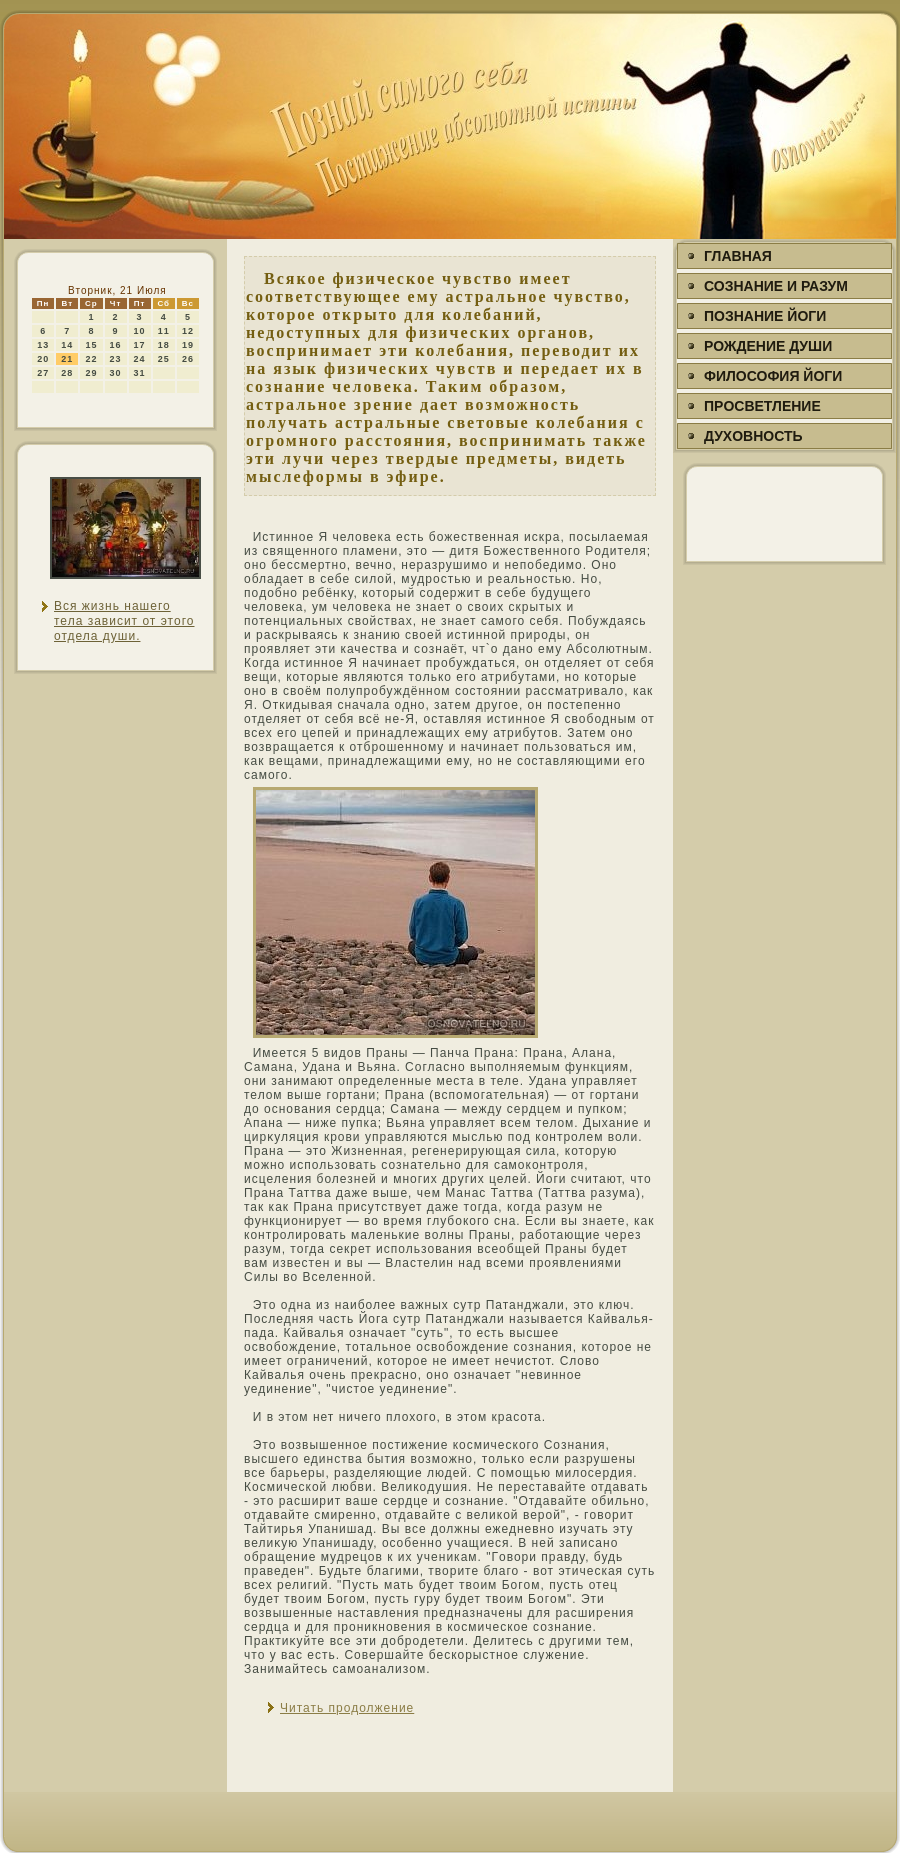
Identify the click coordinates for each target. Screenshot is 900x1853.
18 (164, 345)
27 (43, 373)
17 (140, 345)
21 (67, 359)
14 (67, 345)
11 (164, 331)
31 (140, 373)
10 (140, 331)
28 (67, 373)
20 (43, 359)
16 (116, 345)
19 (188, 345)
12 (188, 331)
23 (116, 359)
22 (91, 359)
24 (140, 359)
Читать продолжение (347, 1708)
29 (91, 373)
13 (43, 345)
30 (116, 373)
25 (164, 359)
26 (188, 359)
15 (91, 345)
